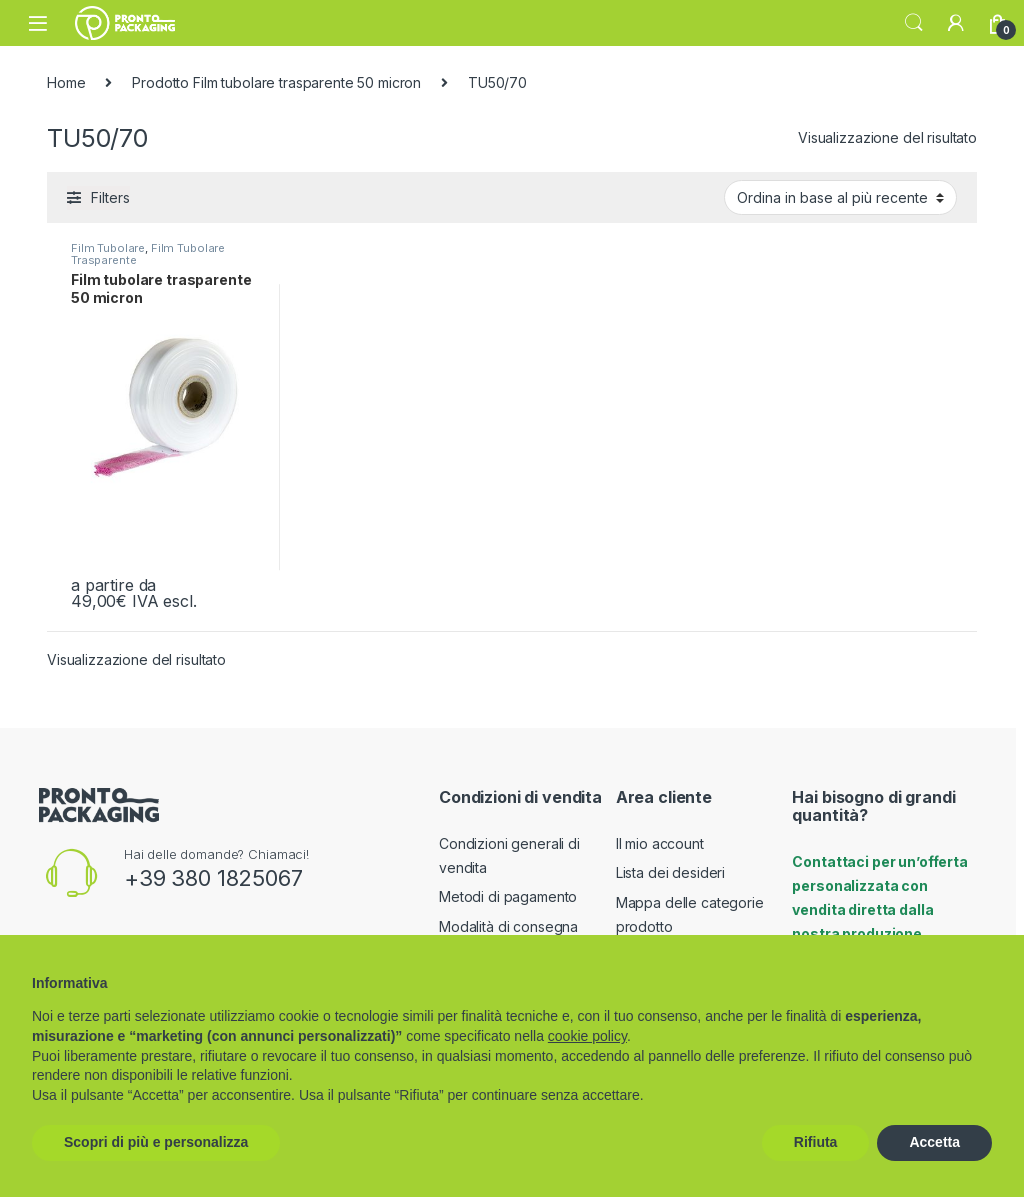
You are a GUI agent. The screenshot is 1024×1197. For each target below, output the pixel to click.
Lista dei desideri (670, 872)
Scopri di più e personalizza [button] (156, 1142)
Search (914, 23)
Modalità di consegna (508, 926)
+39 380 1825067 (213, 878)
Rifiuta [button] (816, 1142)
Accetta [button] (934, 1142)
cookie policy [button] (587, 1036)
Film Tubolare (108, 248)
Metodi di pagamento (508, 896)
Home (66, 82)
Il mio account (660, 843)
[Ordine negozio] (840, 197)
